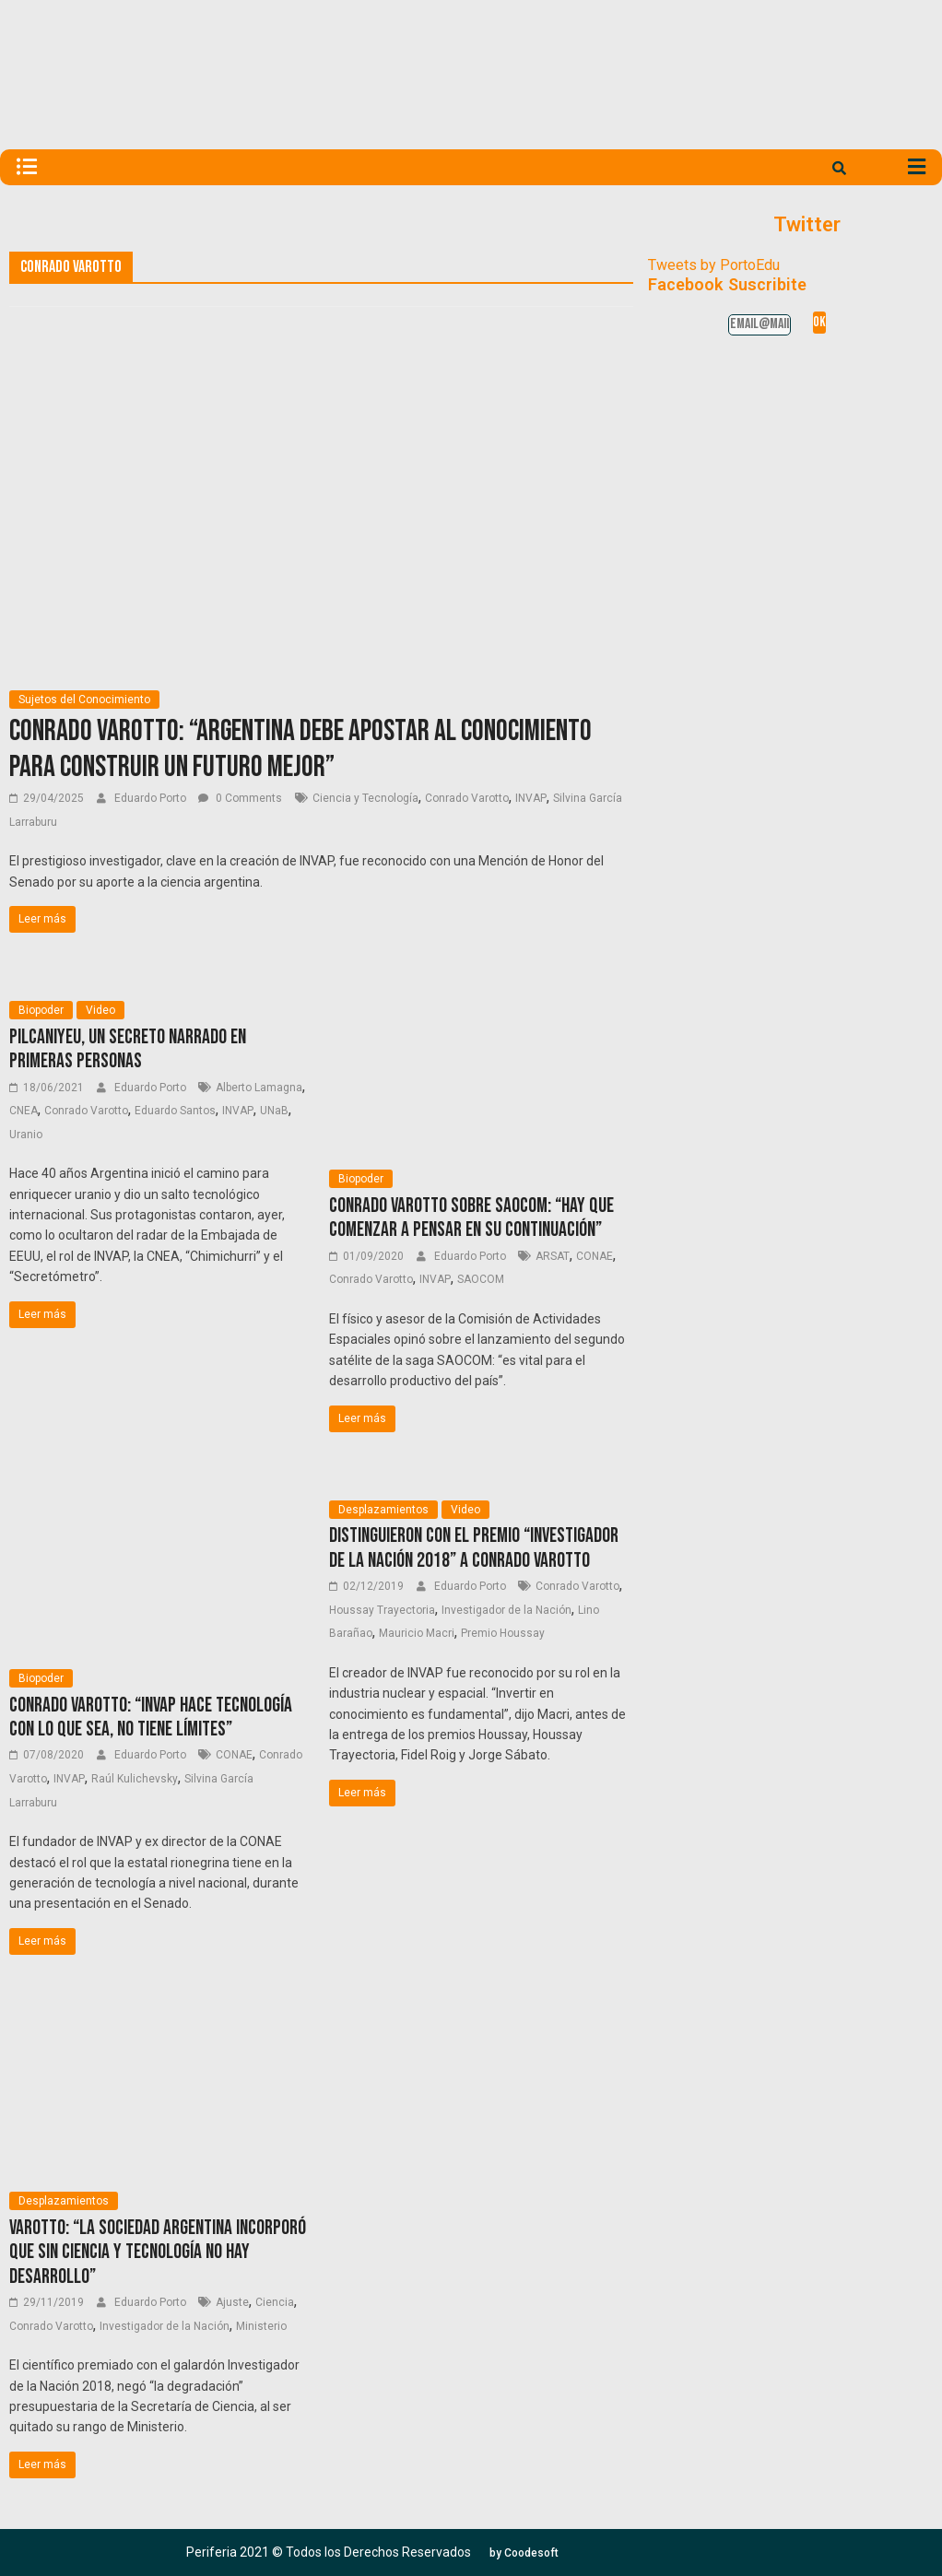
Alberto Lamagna (259, 1087)
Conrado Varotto (467, 798)
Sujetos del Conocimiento (84, 699)
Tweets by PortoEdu (714, 265)
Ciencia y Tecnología (365, 798)
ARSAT (553, 1256)
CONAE (594, 1256)
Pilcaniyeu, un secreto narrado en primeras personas (127, 1049)
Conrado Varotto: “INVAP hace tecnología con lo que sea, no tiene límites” (150, 1717)
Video (100, 1010)
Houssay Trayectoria (382, 1610)
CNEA (23, 1110)
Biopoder (41, 1010)
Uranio (25, 1134)
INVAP (531, 798)
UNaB (274, 1110)
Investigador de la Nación (506, 1610)
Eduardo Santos (175, 1110)
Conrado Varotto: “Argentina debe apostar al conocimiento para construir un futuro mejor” (300, 748)
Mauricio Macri (416, 1633)
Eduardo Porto (151, 798)
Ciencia (274, 2302)
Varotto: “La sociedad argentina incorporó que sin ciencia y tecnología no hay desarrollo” (157, 2252)
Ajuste (232, 2302)
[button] (524, 2553)
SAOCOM (480, 1279)
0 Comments (240, 798)
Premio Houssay (503, 1633)
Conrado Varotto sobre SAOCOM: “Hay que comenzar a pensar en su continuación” (471, 1218)
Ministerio (261, 2326)
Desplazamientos (383, 1509)
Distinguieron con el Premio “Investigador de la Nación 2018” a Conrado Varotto (473, 1547)
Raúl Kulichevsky (134, 1778)
